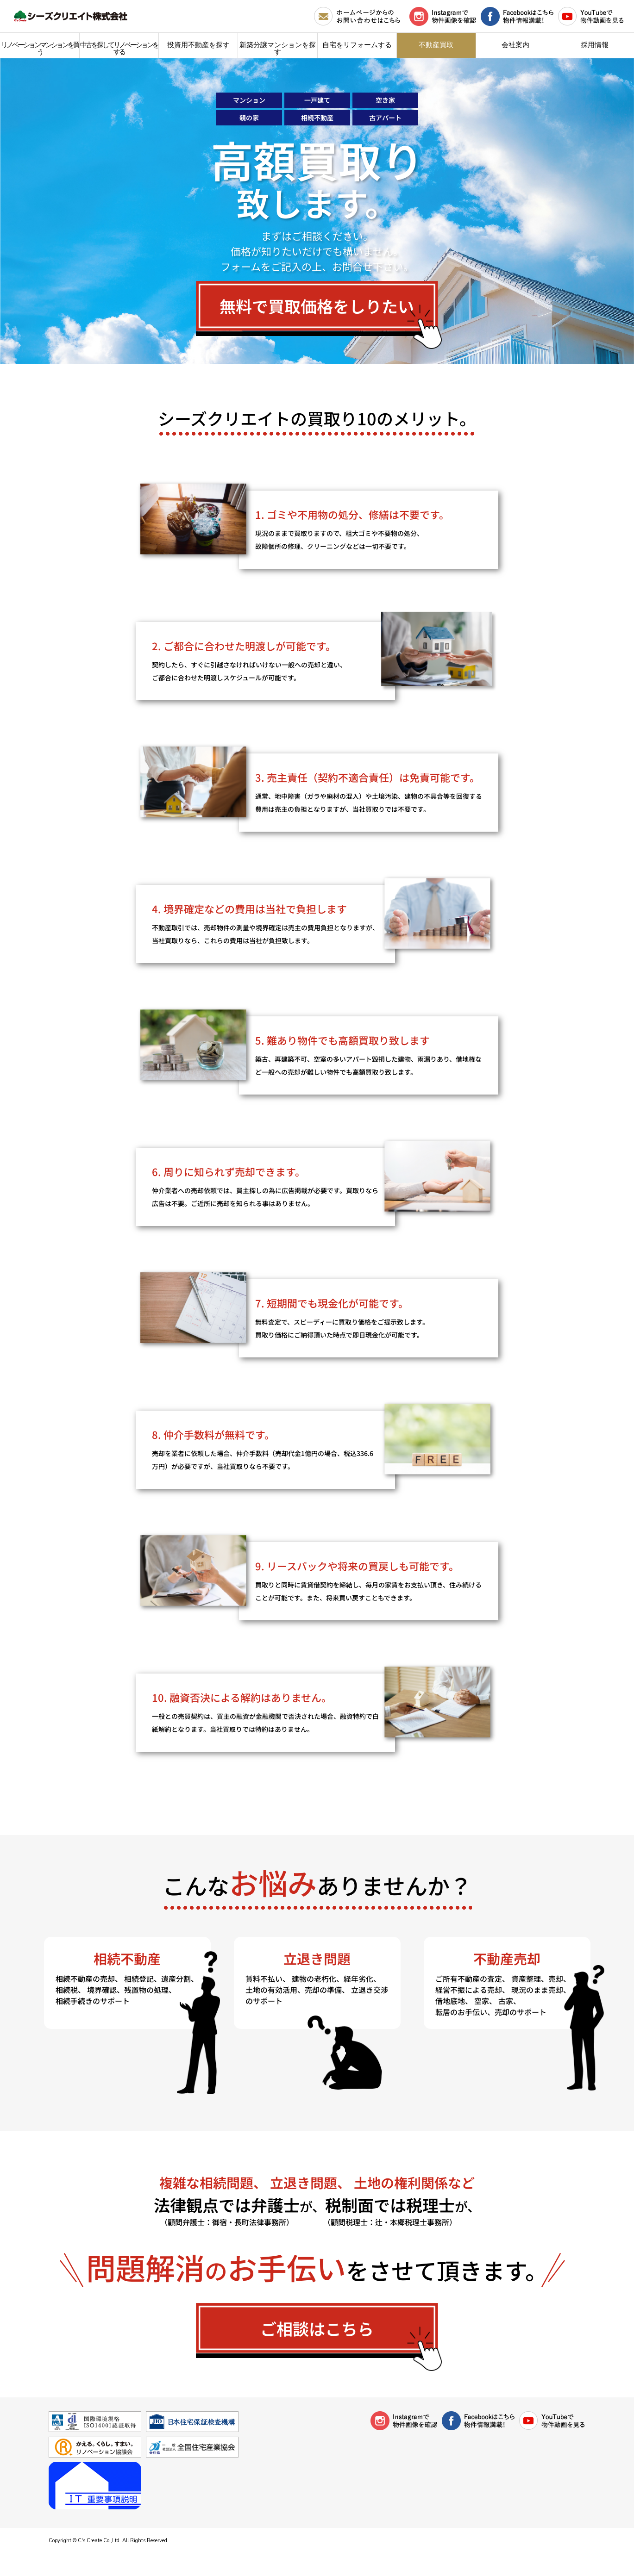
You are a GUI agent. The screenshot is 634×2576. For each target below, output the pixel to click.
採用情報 (595, 45)
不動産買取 (436, 45)
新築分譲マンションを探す (277, 48)
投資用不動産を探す (198, 45)
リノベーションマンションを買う (40, 48)
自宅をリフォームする (357, 45)
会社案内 (515, 45)
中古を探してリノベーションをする (119, 48)
